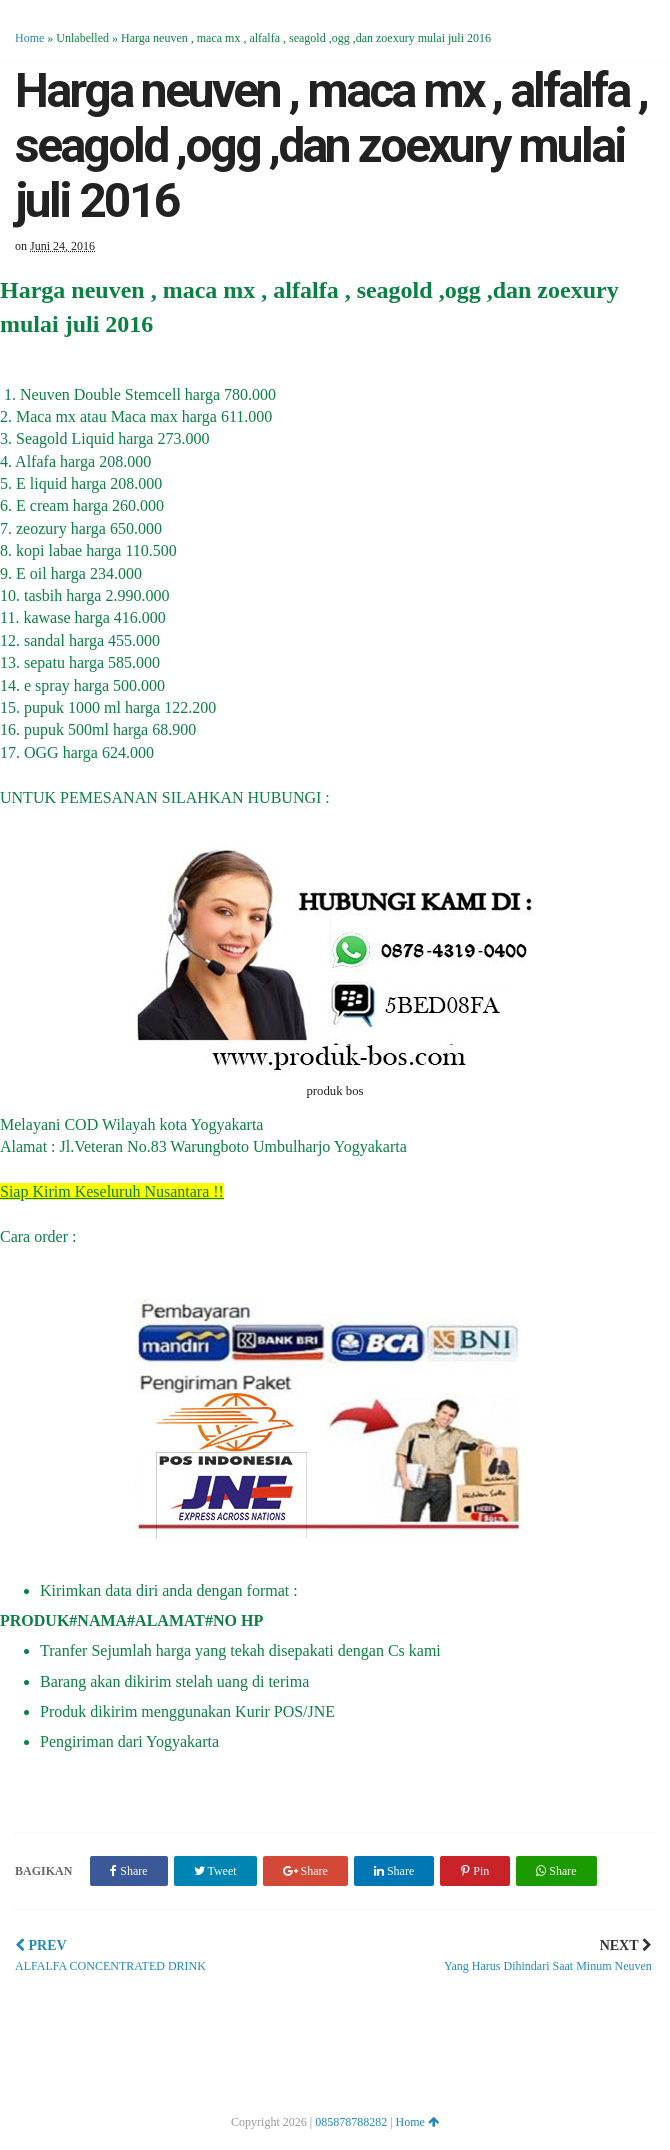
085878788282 (351, 2122)
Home (29, 38)
